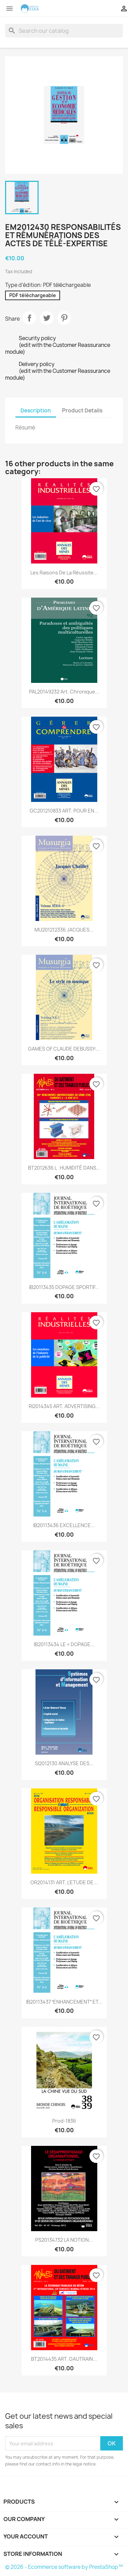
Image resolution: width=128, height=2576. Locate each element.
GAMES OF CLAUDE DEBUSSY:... (64, 1048)
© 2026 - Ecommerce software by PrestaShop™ (64, 2567)
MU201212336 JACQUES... (64, 929)
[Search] (64, 31)
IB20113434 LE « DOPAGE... (64, 1644)
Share (29, 318)
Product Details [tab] (82, 410)
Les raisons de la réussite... (64, 572)
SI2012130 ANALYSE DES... (64, 1763)
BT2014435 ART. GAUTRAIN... (64, 2359)
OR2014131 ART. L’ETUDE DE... (64, 1882)
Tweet (47, 318)
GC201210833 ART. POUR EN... (64, 810)
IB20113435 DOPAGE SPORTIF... (64, 1287)
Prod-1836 (64, 2121)
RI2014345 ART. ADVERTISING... (64, 1406)
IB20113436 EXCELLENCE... (64, 1525)
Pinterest (64, 318)
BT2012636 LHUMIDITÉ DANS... (64, 1168)
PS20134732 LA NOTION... (64, 2240)
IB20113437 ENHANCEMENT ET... (64, 2002)
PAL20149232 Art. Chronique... (64, 691)
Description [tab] (35, 410)
